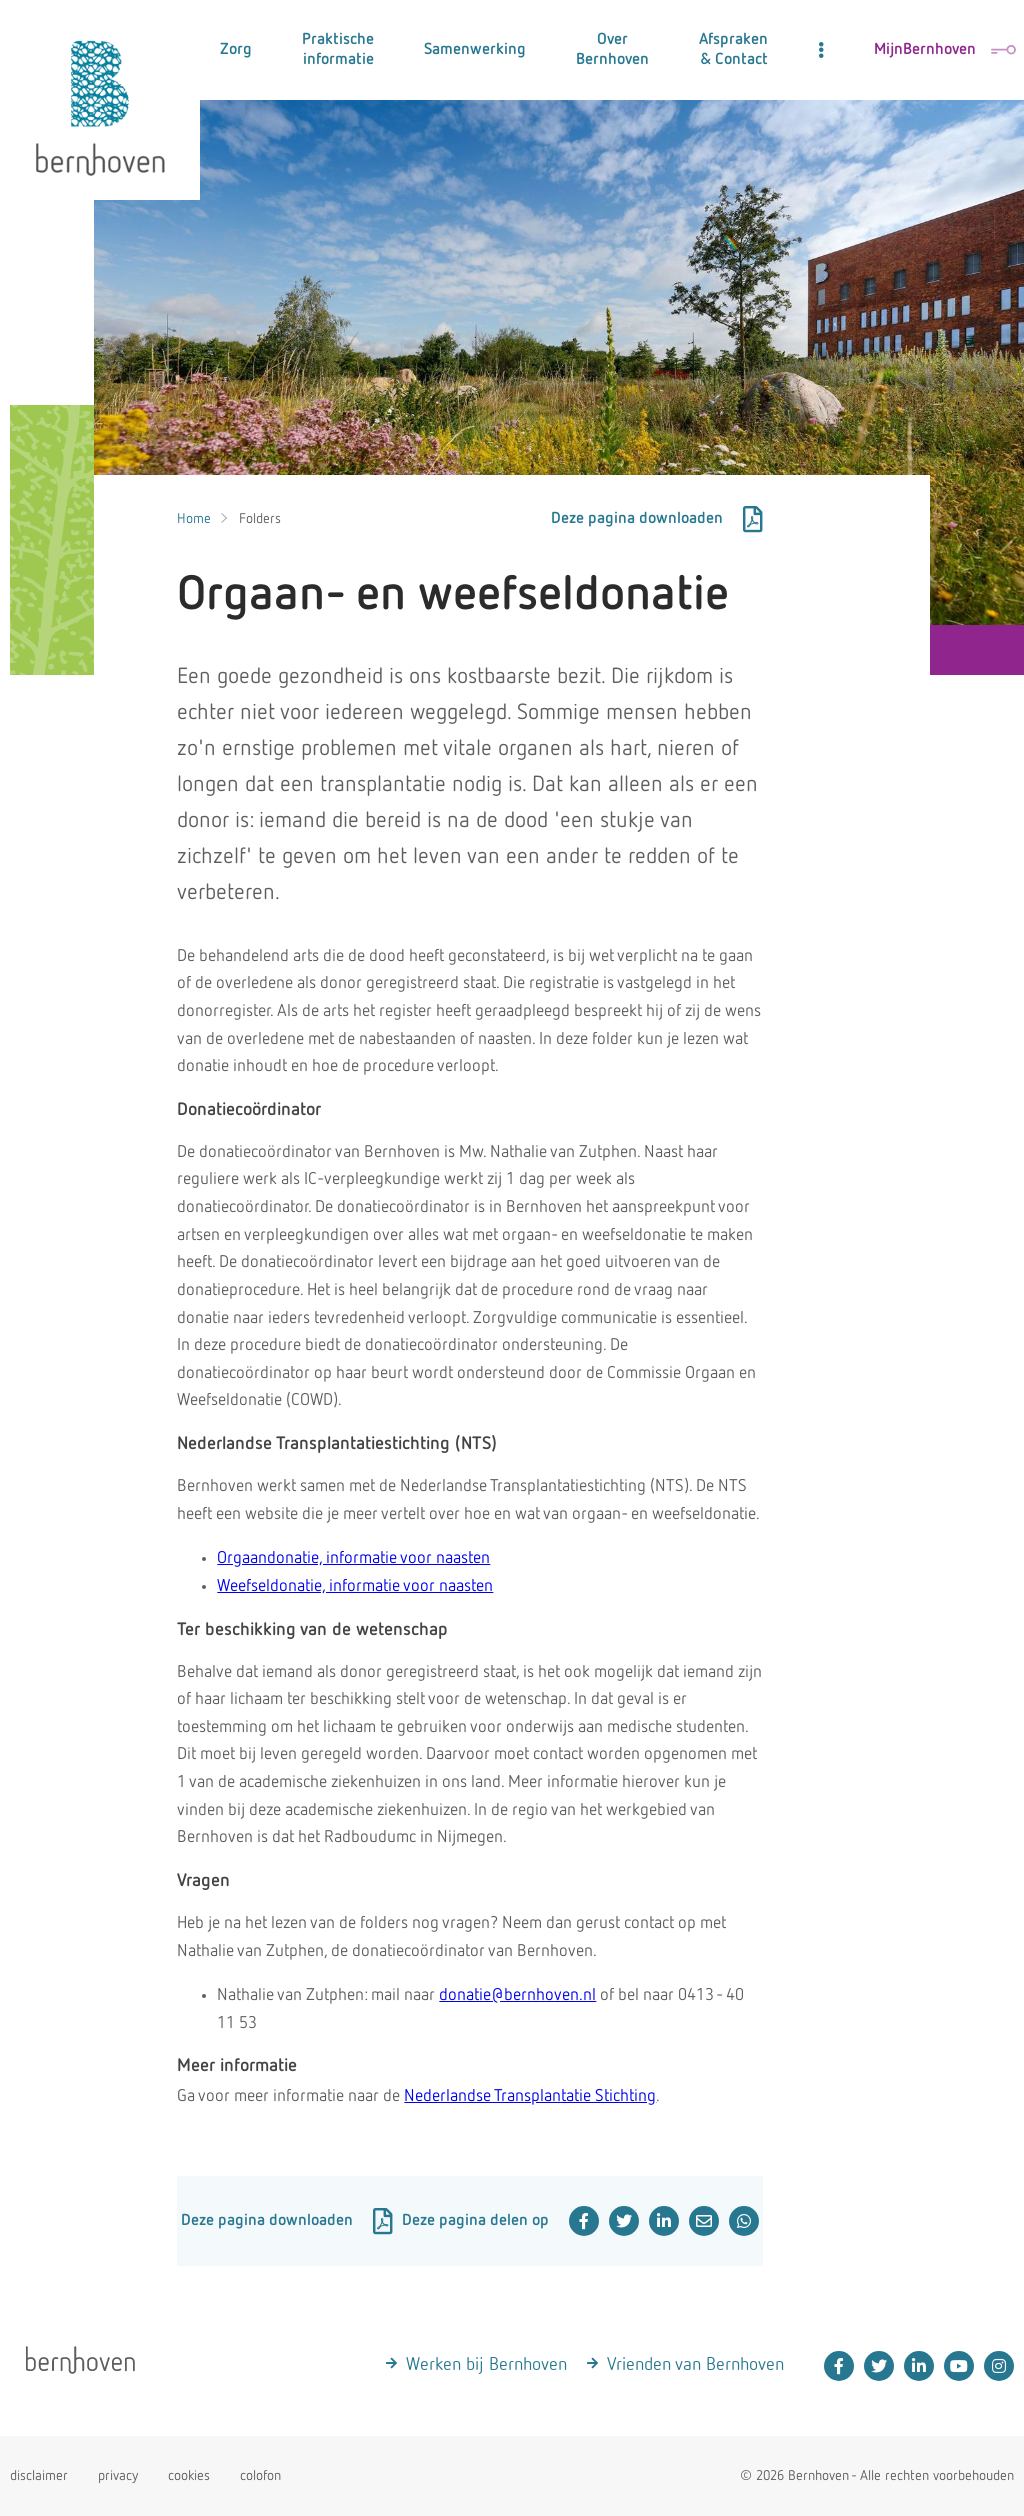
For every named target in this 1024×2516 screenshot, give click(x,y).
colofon (260, 2476)
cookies (189, 2476)
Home (194, 519)
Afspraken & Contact (733, 50)
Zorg (236, 50)
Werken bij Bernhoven (486, 2365)
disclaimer (39, 2476)
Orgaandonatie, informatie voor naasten (353, 1558)
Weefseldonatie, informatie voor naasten (355, 1586)
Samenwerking (475, 50)
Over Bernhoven (612, 50)
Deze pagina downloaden (657, 519)
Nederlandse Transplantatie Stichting (530, 2096)
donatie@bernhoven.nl (517, 1995)
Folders (260, 519)
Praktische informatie (338, 50)
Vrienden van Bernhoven (695, 2365)
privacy (118, 2476)
